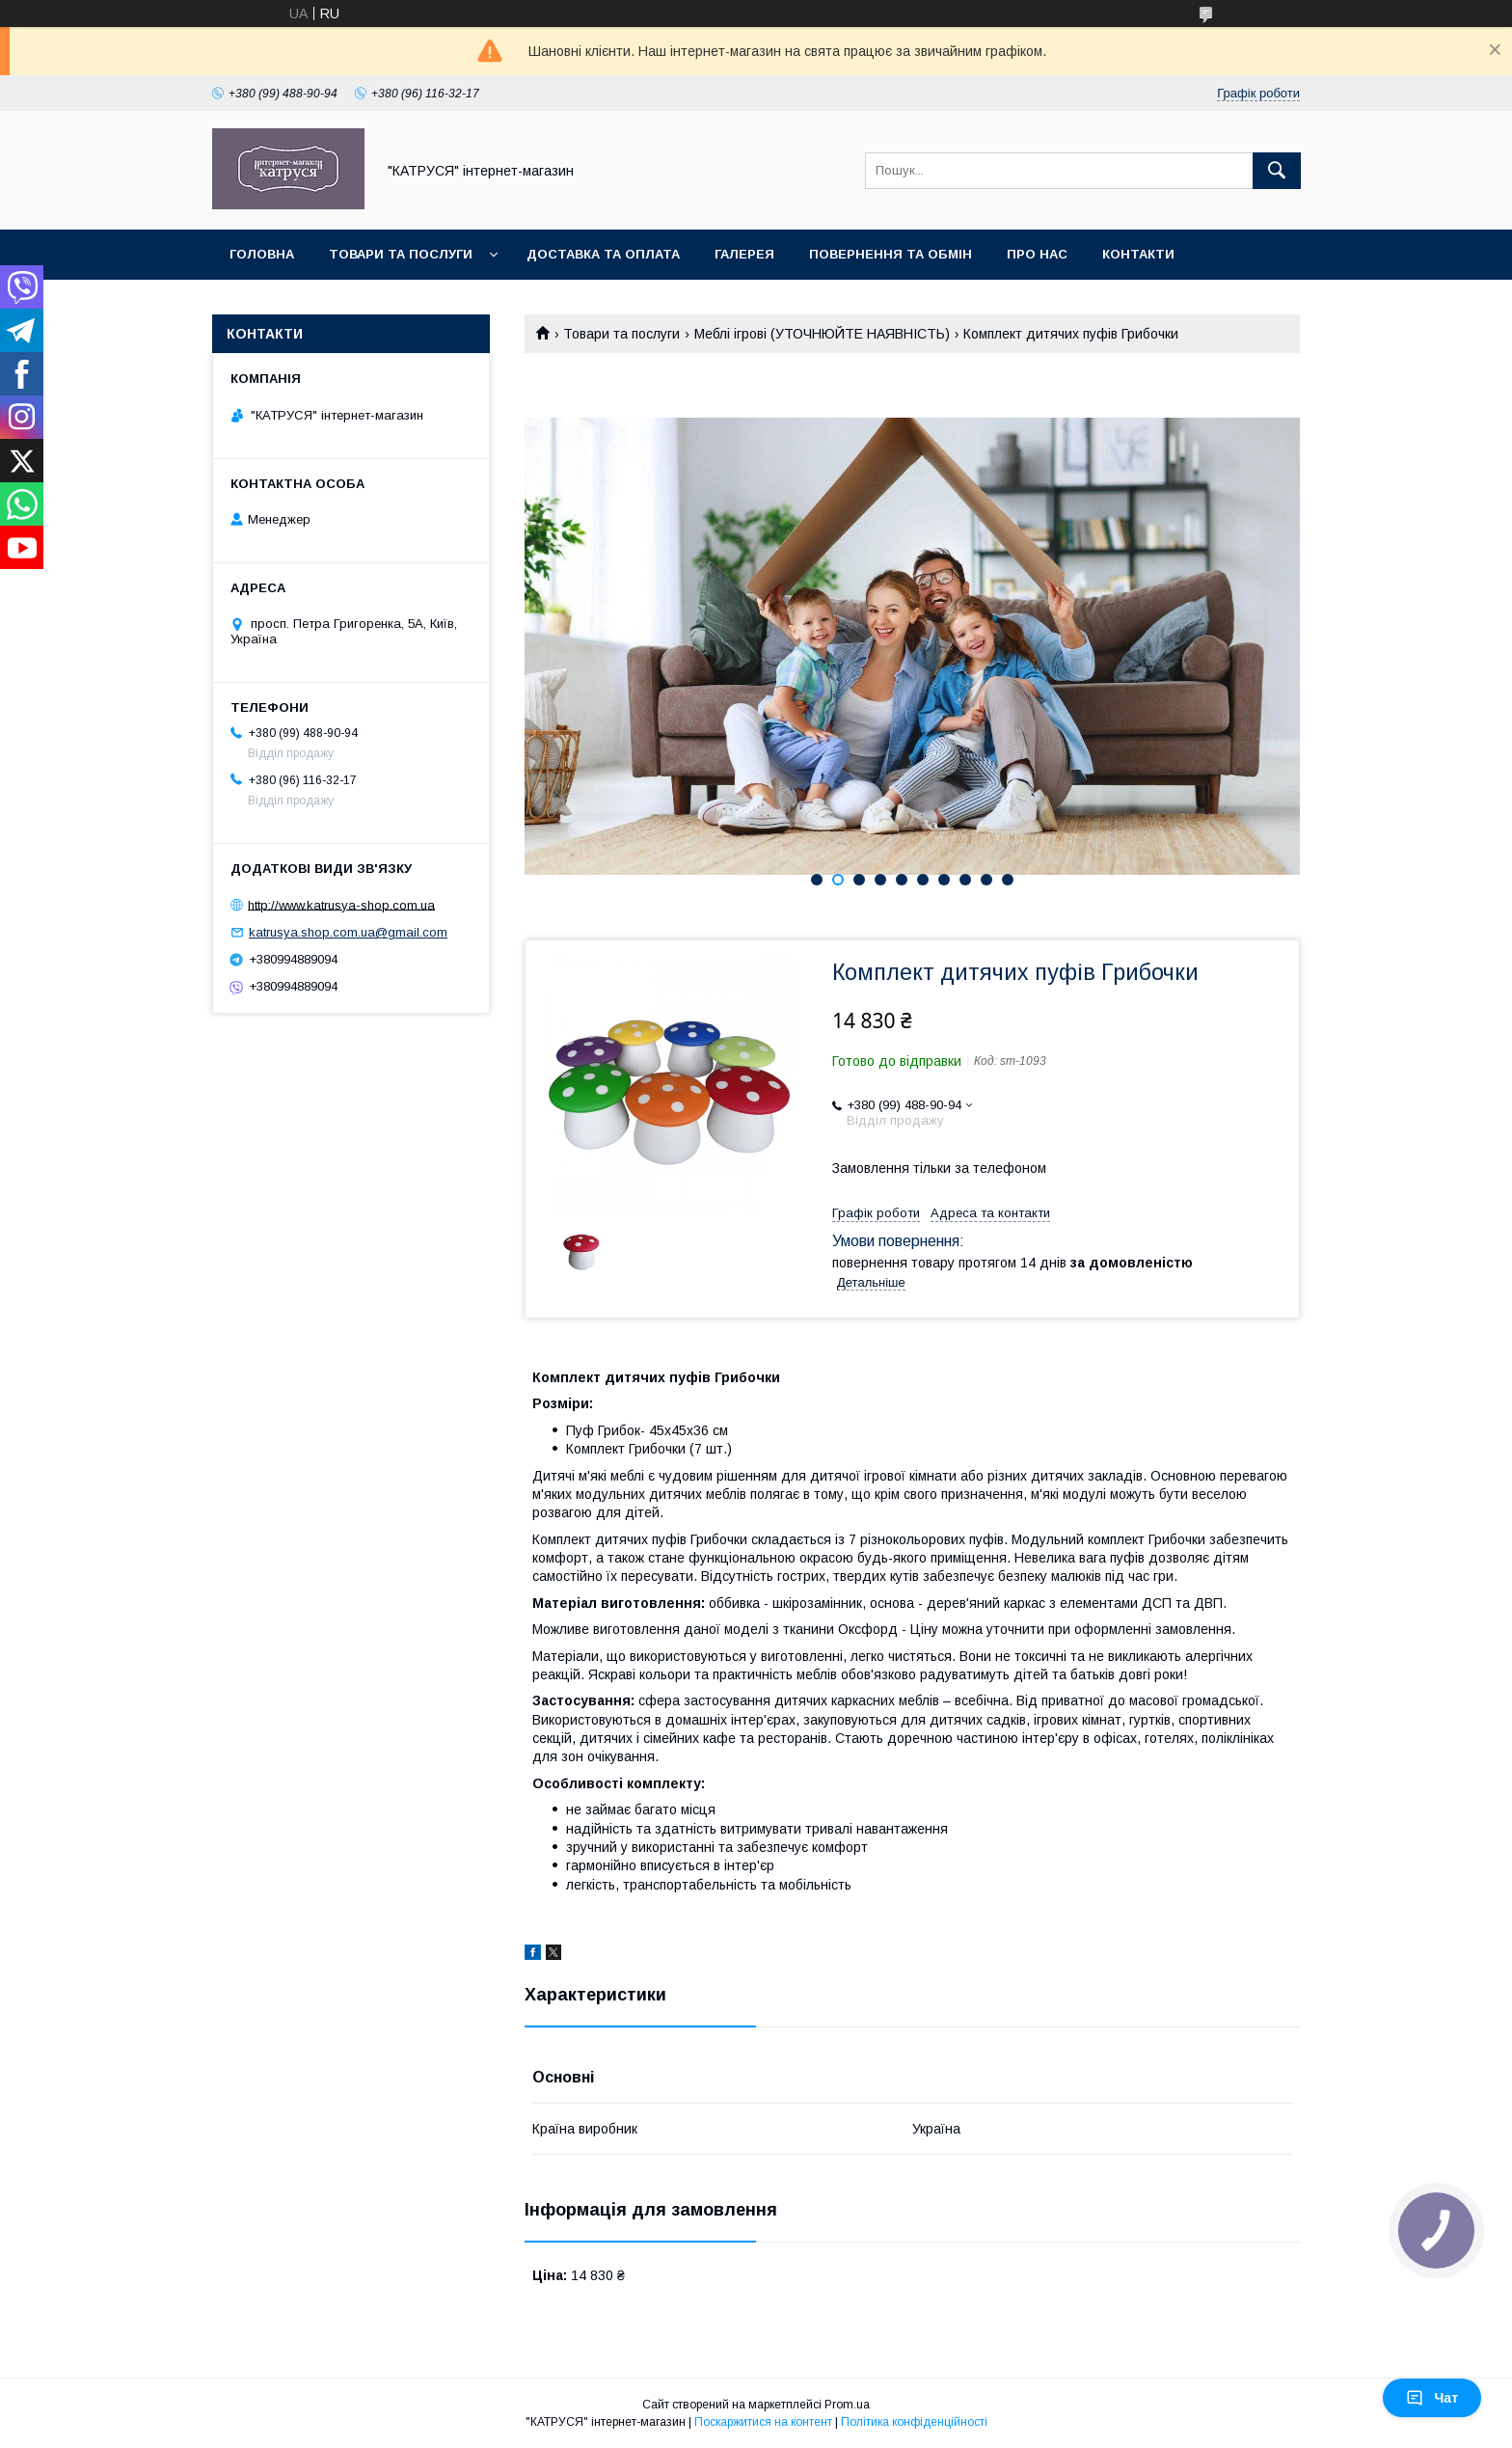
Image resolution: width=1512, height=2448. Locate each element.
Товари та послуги (400, 254)
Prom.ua (847, 2404)
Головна (262, 254)
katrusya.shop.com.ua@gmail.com (348, 932)
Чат (1432, 2398)
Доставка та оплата (603, 254)
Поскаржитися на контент (763, 2422)
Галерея (744, 254)
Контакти (1138, 254)
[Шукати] (1277, 170)
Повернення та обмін (890, 254)
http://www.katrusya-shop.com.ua (341, 904)
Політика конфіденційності (914, 2422)
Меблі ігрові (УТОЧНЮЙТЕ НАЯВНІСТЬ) (822, 333)
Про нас (1037, 254)
